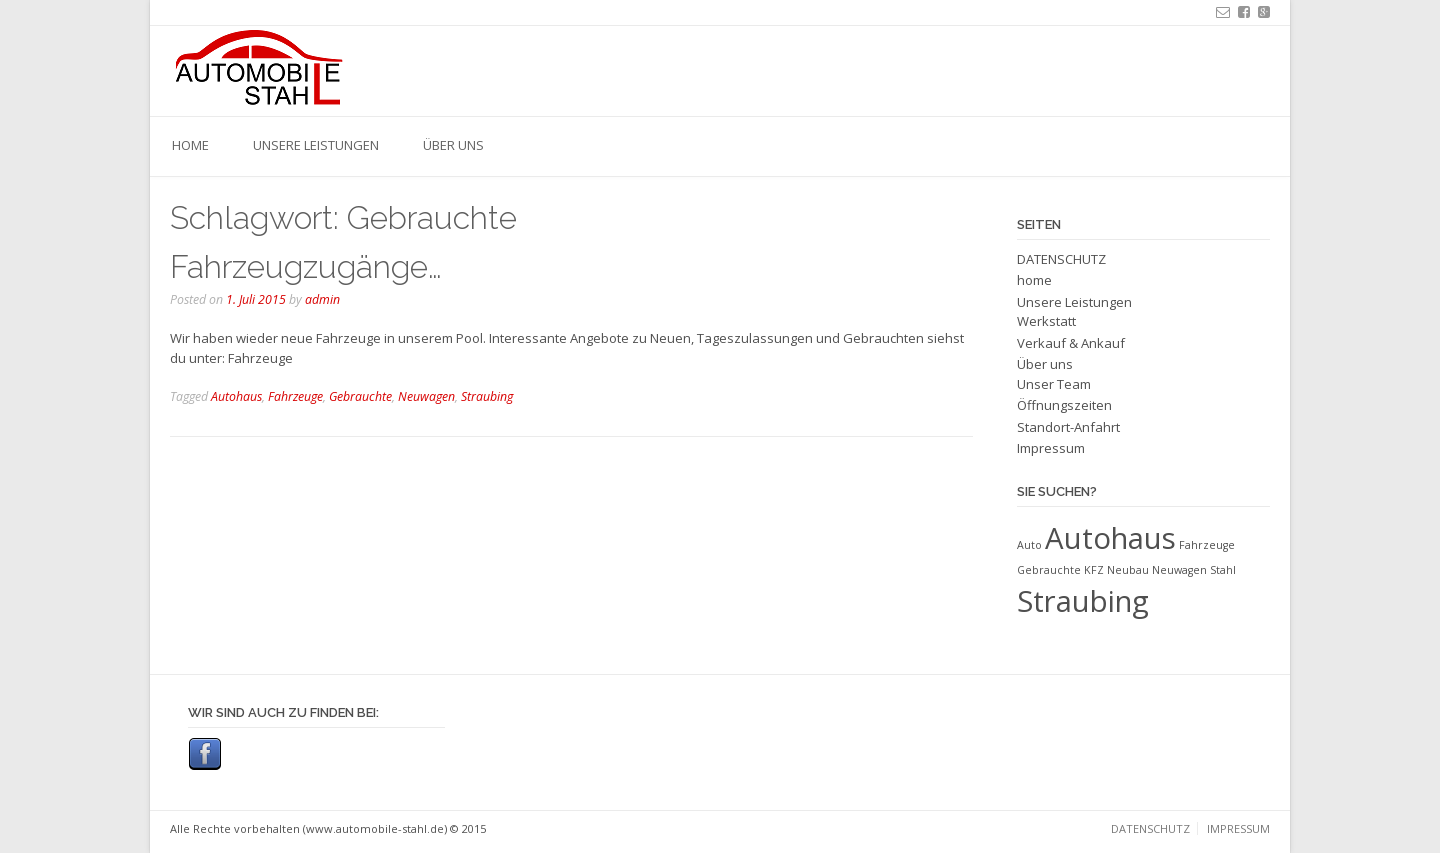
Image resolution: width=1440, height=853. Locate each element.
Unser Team (1054, 384)
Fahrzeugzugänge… (306, 266)
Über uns (453, 145)
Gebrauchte (360, 396)
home (190, 145)
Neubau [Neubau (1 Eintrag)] (1128, 570)
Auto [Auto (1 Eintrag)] (1029, 545)
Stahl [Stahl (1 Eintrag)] (1223, 570)
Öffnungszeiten (1064, 405)
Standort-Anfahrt (1068, 427)
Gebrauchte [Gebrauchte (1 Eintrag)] (1049, 570)
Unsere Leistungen (316, 145)
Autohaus (236, 396)
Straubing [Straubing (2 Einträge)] (1083, 601)
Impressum (1051, 448)
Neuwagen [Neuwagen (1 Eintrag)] (1179, 570)
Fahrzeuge (295, 396)
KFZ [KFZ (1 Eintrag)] (1094, 570)
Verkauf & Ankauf (1071, 343)
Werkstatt (1046, 321)
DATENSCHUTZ (1061, 259)
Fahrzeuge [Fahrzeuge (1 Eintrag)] (1207, 545)
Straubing (487, 396)
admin (322, 299)
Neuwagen (426, 396)
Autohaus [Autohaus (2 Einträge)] (1110, 538)
